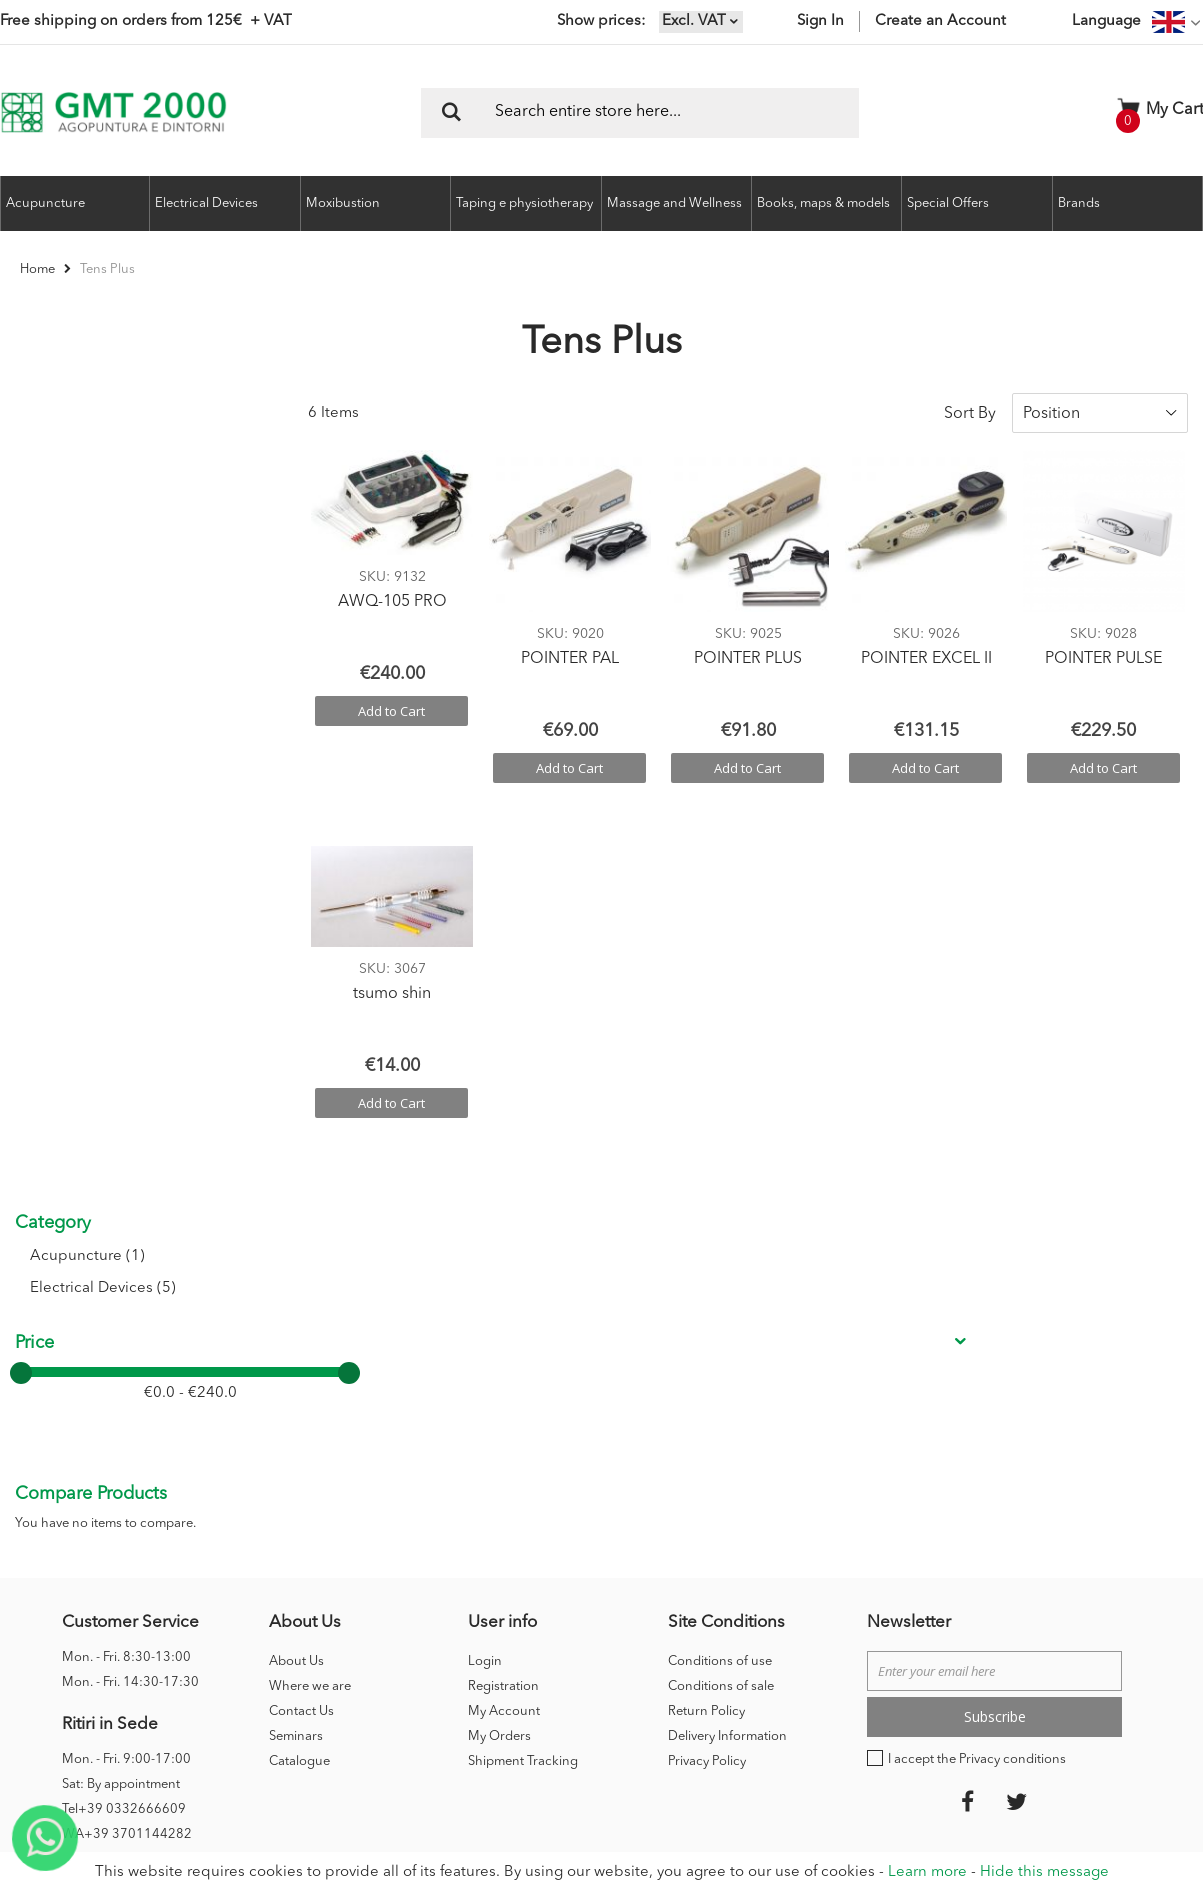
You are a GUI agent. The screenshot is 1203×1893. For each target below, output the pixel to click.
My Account (504, 1340)
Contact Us (301, 1340)
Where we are (310, 1315)
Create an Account (940, 21)
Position (1051, 414)
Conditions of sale (721, 1315)
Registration (503, 1315)
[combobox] (640, 113)
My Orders (499, 1365)
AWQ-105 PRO (392, 602)
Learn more (927, 1872)
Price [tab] (34, 534)
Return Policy (706, 1340)
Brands (1079, 203)
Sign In (820, 21)
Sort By (970, 414)
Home (39, 269)
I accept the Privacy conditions (977, 1388)
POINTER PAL (570, 659)
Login (485, 1290)
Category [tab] (53, 414)
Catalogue (299, 1390)
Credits (900, 1606)
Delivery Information (727, 1365)
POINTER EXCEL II (926, 659)
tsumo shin (392, 994)
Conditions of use (720, 1290)
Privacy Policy (707, 1390)
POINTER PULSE (1103, 659)
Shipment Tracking (523, 1390)
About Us (296, 1290)
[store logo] (113, 112)
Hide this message (1044, 1872)
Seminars (296, 1365)
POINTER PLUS (748, 659)
